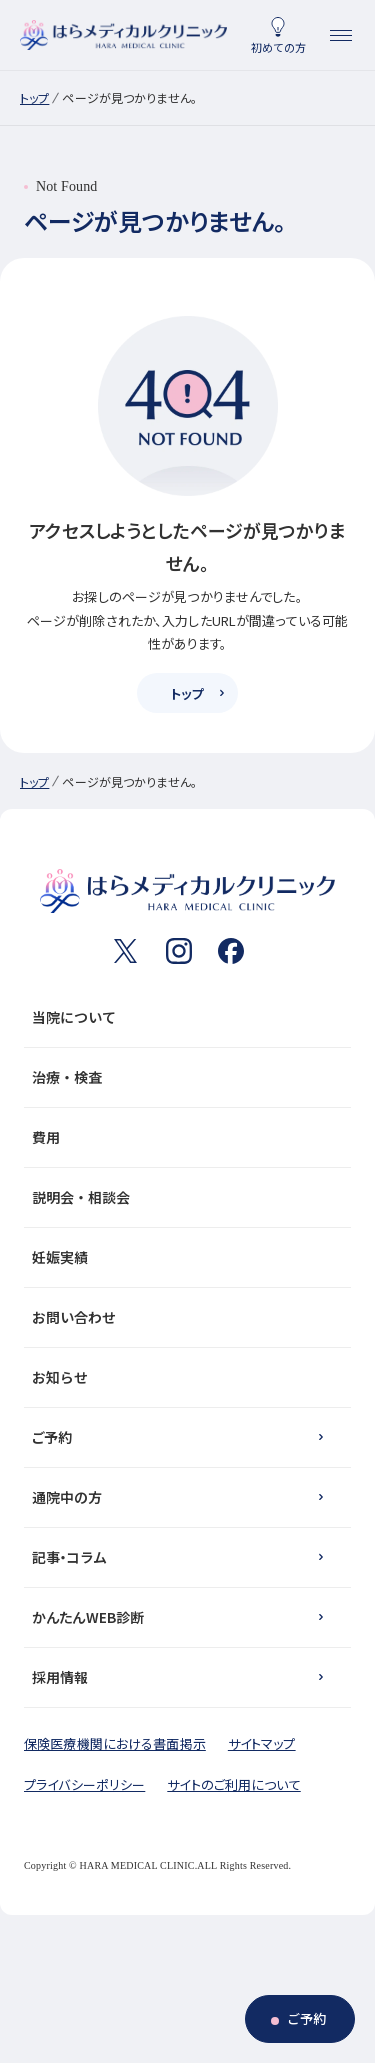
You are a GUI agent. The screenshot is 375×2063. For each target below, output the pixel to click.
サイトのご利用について (233, 1784)
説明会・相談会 (183, 1197)
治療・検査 (183, 1077)
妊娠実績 (183, 1257)
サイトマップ (262, 1743)
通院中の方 (67, 1497)
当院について (183, 1017)
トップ (34, 97)
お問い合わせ (183, 1317)
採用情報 (60, 1677)
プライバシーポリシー (84, 1784)
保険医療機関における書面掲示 (115, 1743)
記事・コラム (69, 1557)
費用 (183, 1137)
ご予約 (52, 1437)
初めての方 (278, 47)
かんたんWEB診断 (88, 1617)
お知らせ (183, 1377)
